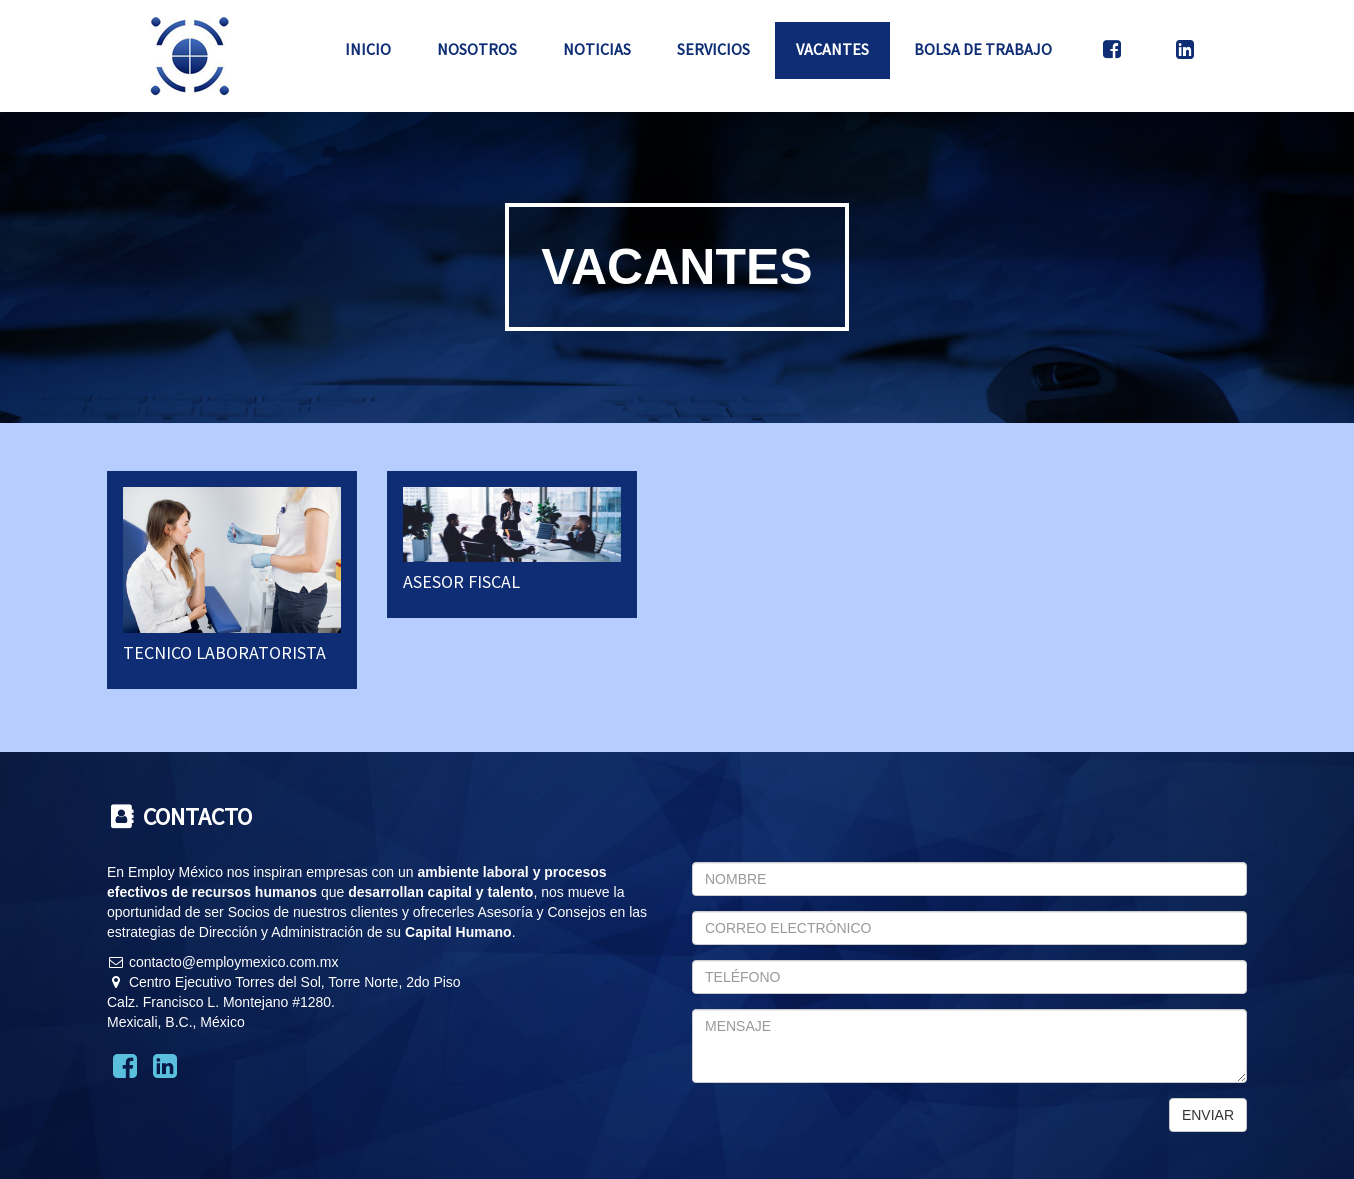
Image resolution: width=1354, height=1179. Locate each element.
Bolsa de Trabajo (983, 49)
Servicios (713, 49)
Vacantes (832, 49)
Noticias (597, 49)
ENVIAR (1208, 1115)
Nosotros (477, 49)
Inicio (368, 49)
